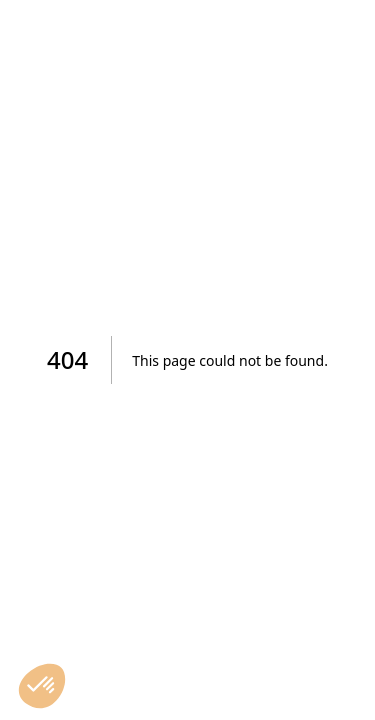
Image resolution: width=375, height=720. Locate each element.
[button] (42, 686)
